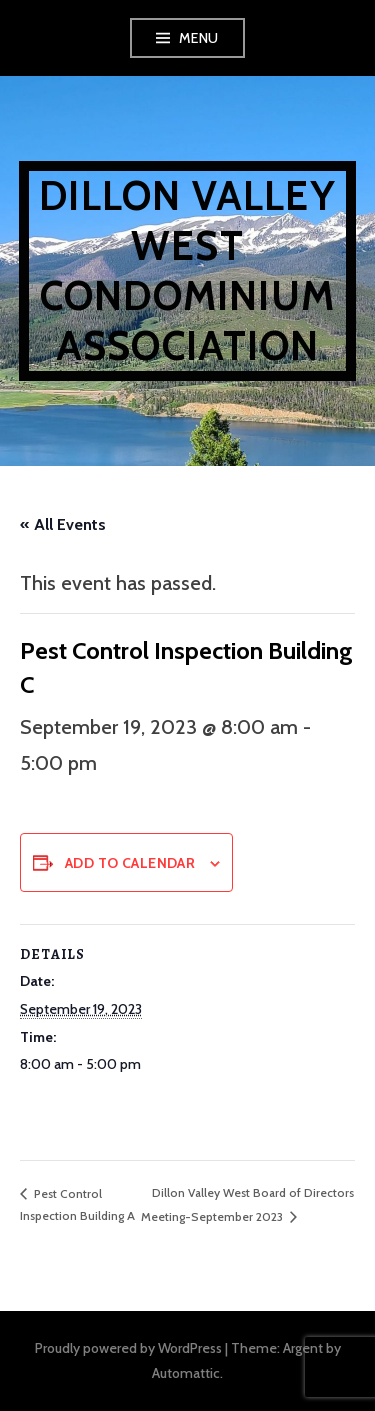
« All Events (63, 524)
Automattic (186, 1373)
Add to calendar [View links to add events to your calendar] (130, 863)
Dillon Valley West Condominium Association (187, 270)
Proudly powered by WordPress (128, 1348)
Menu (199, 38)
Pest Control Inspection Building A (77, 1205)
